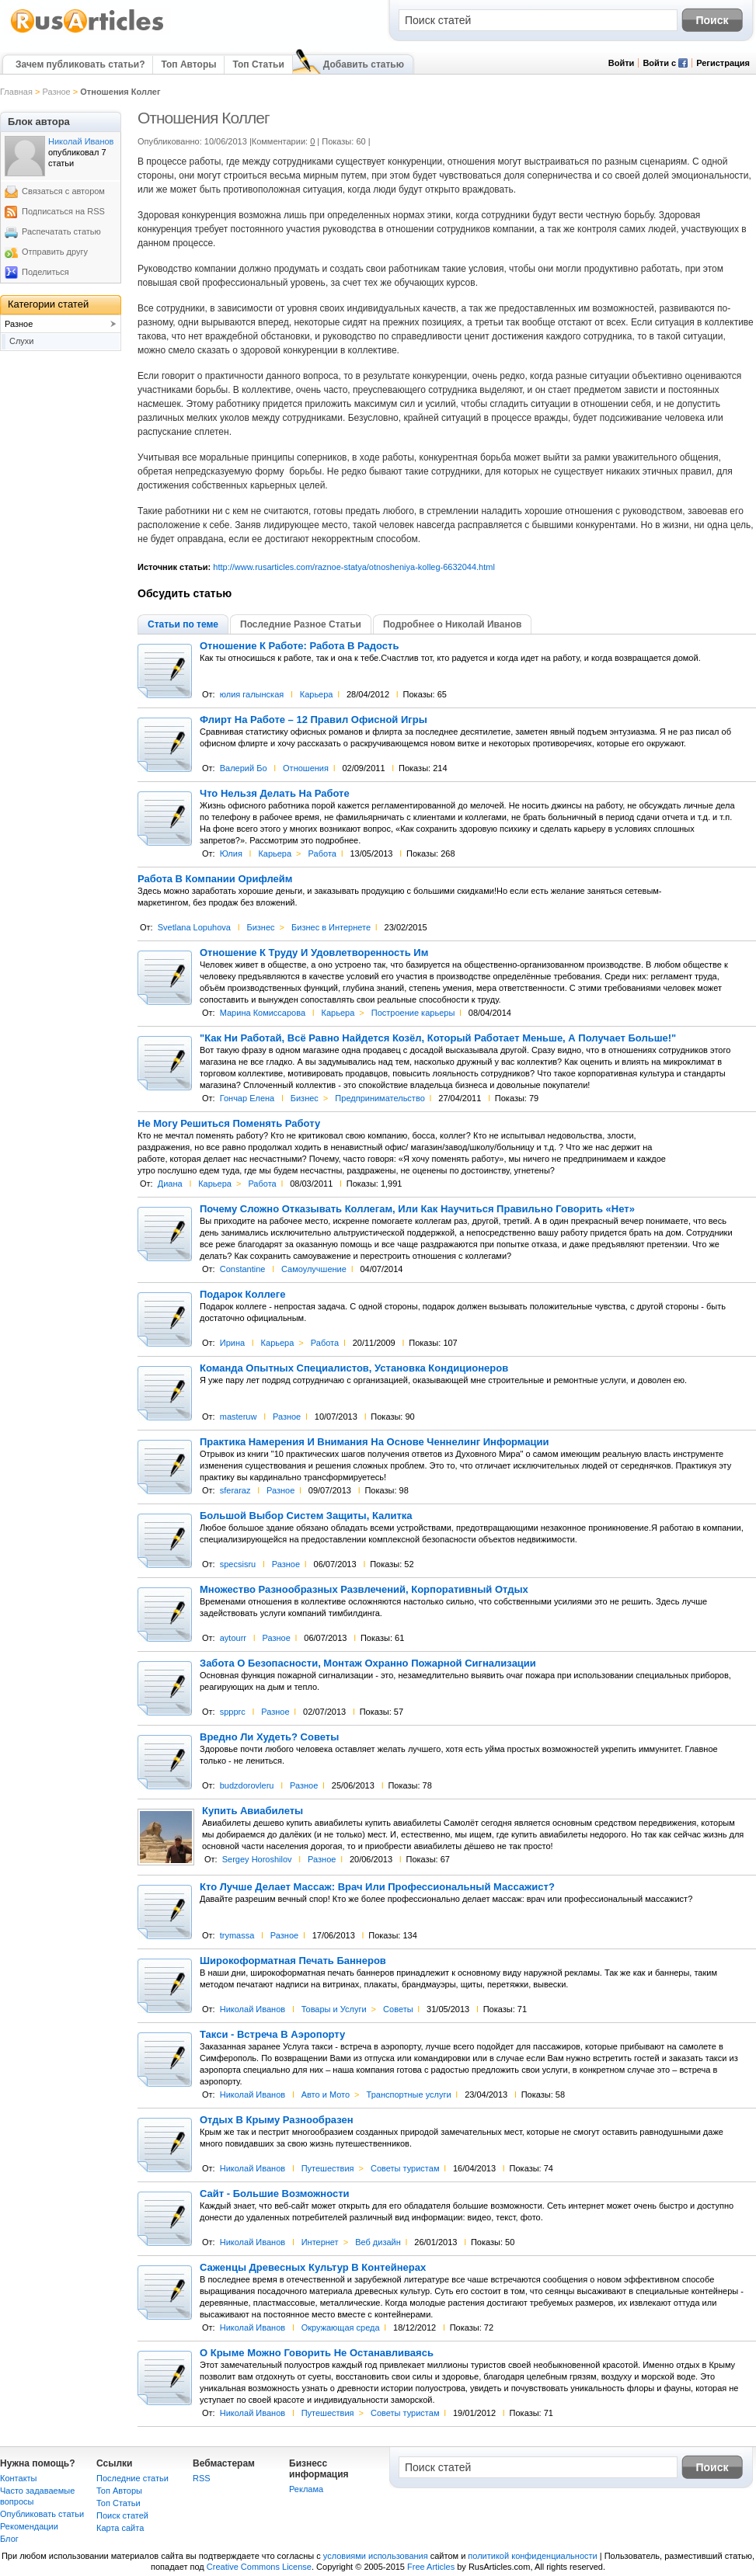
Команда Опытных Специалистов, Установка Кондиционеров (354, 1368)
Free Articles (431, 2566)
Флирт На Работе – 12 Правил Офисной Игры (313, 719)
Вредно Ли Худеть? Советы (269, 1737)
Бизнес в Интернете (331, 927)
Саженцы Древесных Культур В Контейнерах (313, 2267)
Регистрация (723, 63)
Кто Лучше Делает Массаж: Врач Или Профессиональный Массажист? (377, 1887)
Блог (9, 2538)
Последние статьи (132, 2478)
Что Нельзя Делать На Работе (275, 793)
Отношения (306, 768)
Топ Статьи (258, 64)
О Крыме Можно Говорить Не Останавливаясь (317, 2353)
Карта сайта (120, 2528)
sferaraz (235, 1490)
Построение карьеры (413, 1012)
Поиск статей (122, 2515)
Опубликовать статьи (42, 2514)
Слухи (21, 341)
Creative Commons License (259, 2566)
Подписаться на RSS (63, 211)
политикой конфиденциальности (532, 2555)
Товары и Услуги (334, 2009)
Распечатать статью (61, 231)
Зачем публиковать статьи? (80, 64)
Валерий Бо (243, 768)
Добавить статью (363, 64)
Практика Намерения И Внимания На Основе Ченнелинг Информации (374, 1442)
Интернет (320, 2242)
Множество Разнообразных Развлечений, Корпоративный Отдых (364, 1589)
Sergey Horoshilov (257, 1859)
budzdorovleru (247, 1785)
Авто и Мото (325, 2094)
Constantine (243, 1269)
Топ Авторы (188, 64)
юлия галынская (252, 694)
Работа (322, 853)
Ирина (232, 1342)
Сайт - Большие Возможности (275, 2193)
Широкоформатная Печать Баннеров (293, 1960)
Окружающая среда (340, 2327)
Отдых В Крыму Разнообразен (277, 2120)
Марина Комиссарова (262, 1012)
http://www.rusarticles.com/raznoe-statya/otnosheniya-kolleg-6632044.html (354, 567)
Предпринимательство (379, 1098)
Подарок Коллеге (242, 1294)
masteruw (238, 1416)
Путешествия (327, 2168)
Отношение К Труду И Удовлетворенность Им (314, 952)
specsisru (238, 1564)
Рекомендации (29, 2526)
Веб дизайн (378, 2242)
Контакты (18, 2478)
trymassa (237, 1935)
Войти (621, 63)
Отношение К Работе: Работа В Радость (299, 646)
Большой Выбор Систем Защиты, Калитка (306, 1515)
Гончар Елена (247, 1098)
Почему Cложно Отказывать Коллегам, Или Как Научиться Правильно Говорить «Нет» (417, 1209)
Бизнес (260, 927)
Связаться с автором (63, 191)
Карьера (316, 694)
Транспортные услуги (409, 2094)
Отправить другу (55, 251)
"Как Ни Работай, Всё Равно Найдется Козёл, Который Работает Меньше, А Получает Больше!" (438, 1038)
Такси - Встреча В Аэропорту (272, 2034)
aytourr (233, 1638)
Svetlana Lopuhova (194, 927)
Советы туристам (405, 2168)
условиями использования (375, 2555)
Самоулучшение (314, 1269)
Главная (16, 91)
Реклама (306, 2489)
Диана (170, 1183)
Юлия (231, 853)
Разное (56, 91)
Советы (398, 2009)
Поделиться (45, 271)
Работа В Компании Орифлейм (215, 879)
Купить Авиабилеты (252, 1811)
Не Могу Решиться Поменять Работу (229, 1123)
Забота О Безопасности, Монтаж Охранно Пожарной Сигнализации (368, 1663)
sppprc (233, 1711)
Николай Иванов (252, 2009)
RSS (202, 2478)
